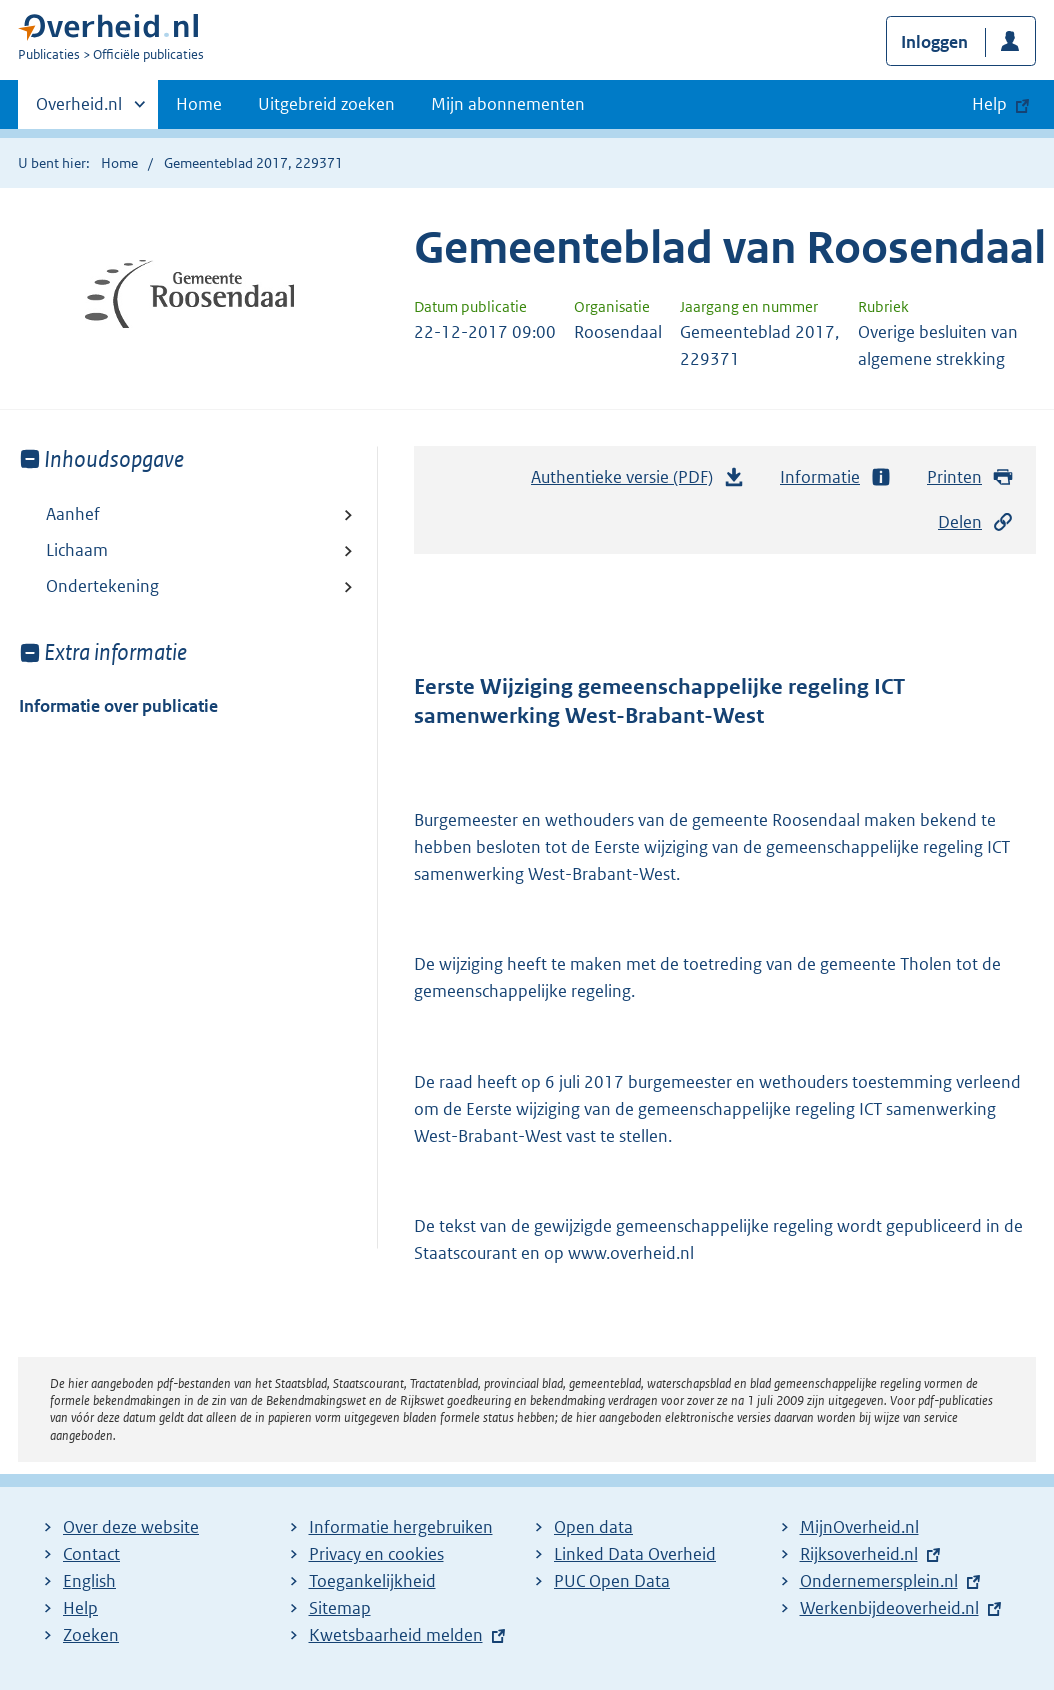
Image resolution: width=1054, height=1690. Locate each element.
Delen (976, 522)
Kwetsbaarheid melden (396, 1635)
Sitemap (340, 1608)
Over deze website (131, 1527)
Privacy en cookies (376, 1554)
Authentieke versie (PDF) (638, 482)
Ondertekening (102, 586)
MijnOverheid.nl (859, 1527)
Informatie (836, 477)
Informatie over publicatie (118, 706)
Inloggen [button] (934, 42)
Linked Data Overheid (635, 1554)
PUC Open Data (612, 1581)
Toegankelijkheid (372, 1581)
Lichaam (77, 550)
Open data (593, 1527)
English (89, 1581)
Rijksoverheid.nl (859, 1554)
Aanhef (73, 514)
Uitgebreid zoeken (326, 104)
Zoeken (91, 1635)
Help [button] (989, 104)
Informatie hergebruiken (401, 1527)
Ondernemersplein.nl (879, 1581)
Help (80, 1608)
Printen (970, 477)
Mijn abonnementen (508, 104)
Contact (91, 1554)
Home (199, 104)
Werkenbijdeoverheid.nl (889, 1608)
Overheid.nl (79, 110)
